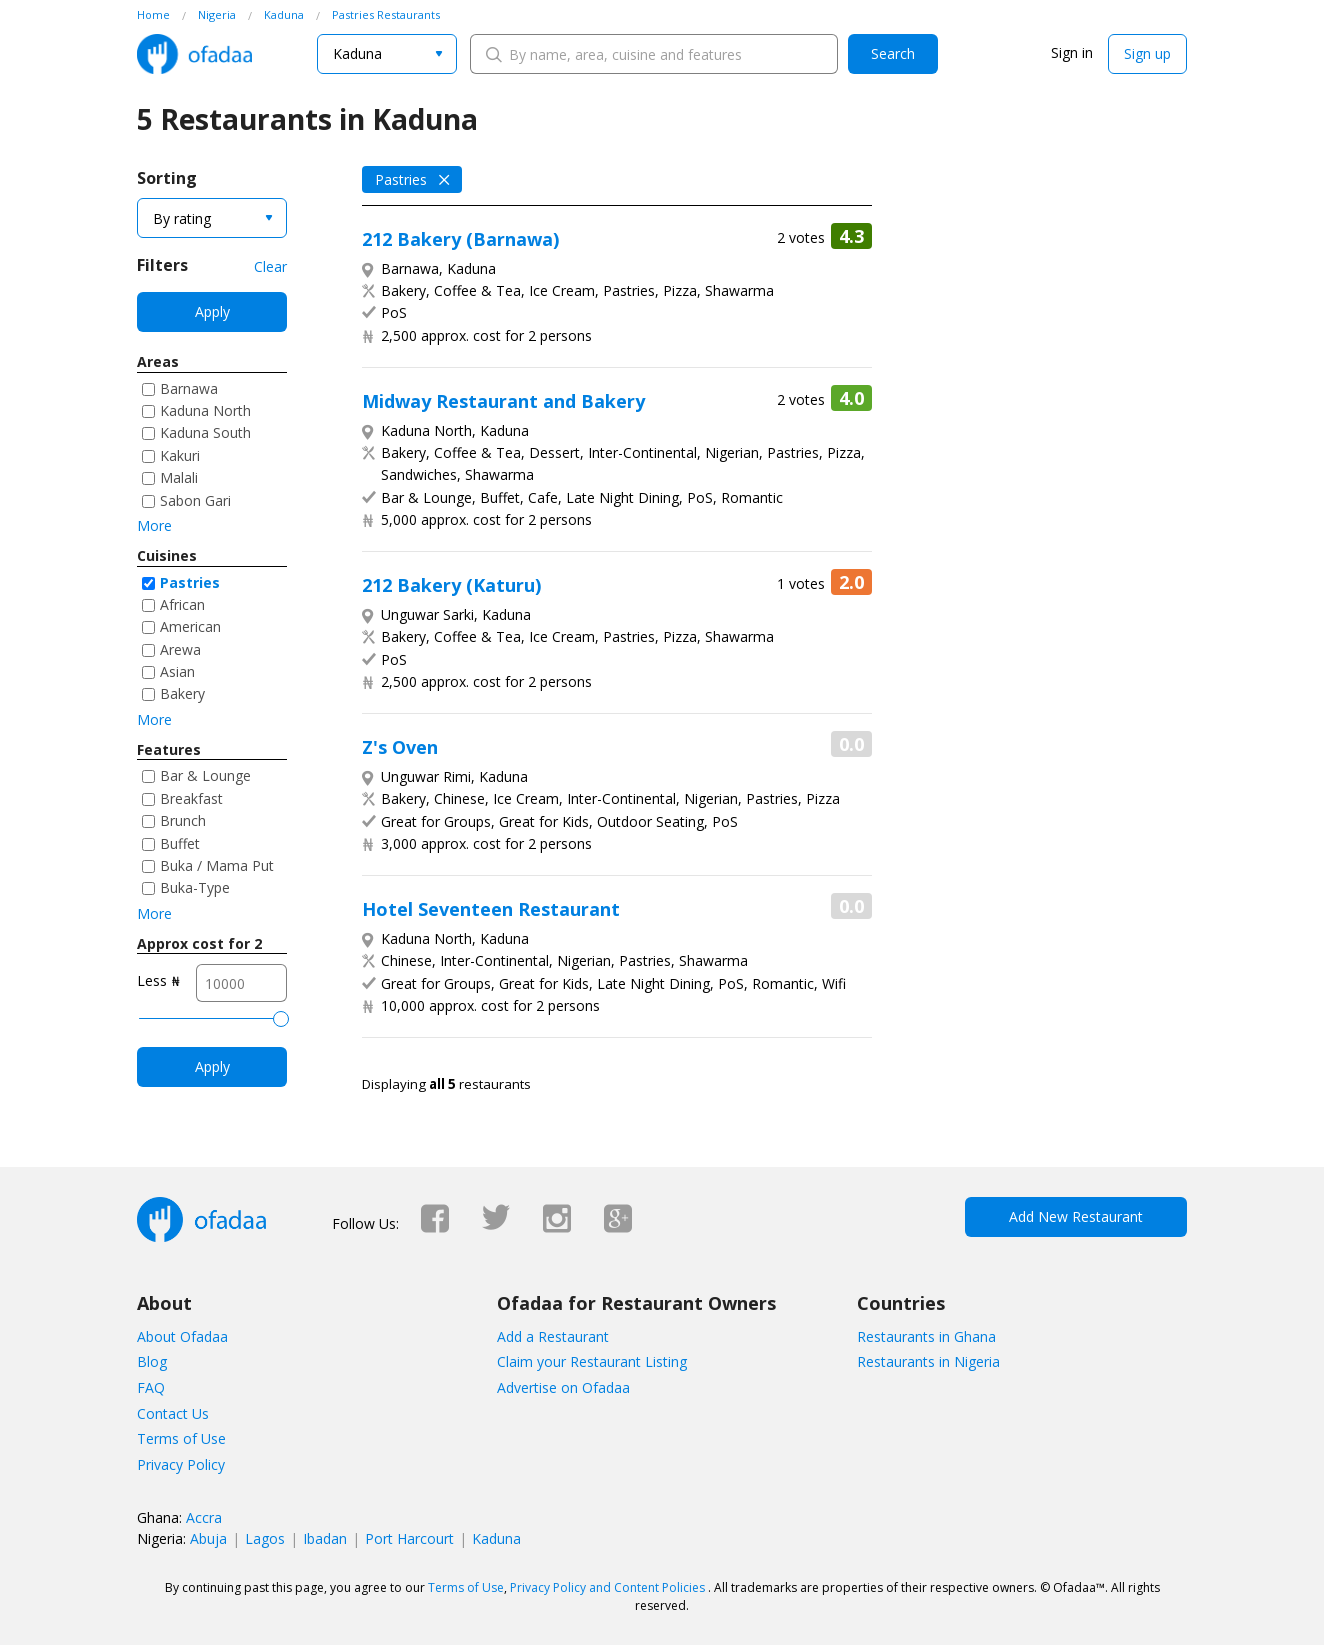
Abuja (208, 1538)
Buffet (180, 843)
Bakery (182, 693)
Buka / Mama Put (217, 865)
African (182, 604)
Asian (177, 671)
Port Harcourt (409, 1538)
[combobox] (387, 54)
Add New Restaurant (1076, 1216)
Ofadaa (194, 54)
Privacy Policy (181, 1464)
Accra (204, 1517)
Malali (179, 477)
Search (893, 53)
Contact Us (173, 1413)
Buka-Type (195, 887)
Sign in (1072, 52)
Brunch (183, 820)
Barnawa (189, 388)
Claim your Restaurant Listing (592, 1361)
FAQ (151, 1387)
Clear (270, 266)
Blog (152, 1361)
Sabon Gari (195, 500)
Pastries (190, 582)
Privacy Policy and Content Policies (607, 1587)
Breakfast (191, 798)
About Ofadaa (182, 1336)
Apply (212, 311)
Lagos (265, 1538)
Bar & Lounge (205, 775)
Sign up (1147, 53)
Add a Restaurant (553, 1336)
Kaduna (496, 1538)
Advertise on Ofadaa (563, 1387)
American (190, 626)
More (154, 525)
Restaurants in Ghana (926, 1336)
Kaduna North (205, 410)
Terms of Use (181, 1438)
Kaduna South (205, 432)
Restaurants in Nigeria (928, 1361)
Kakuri (180, 455)
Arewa (180, 649)
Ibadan (325, 1538)
